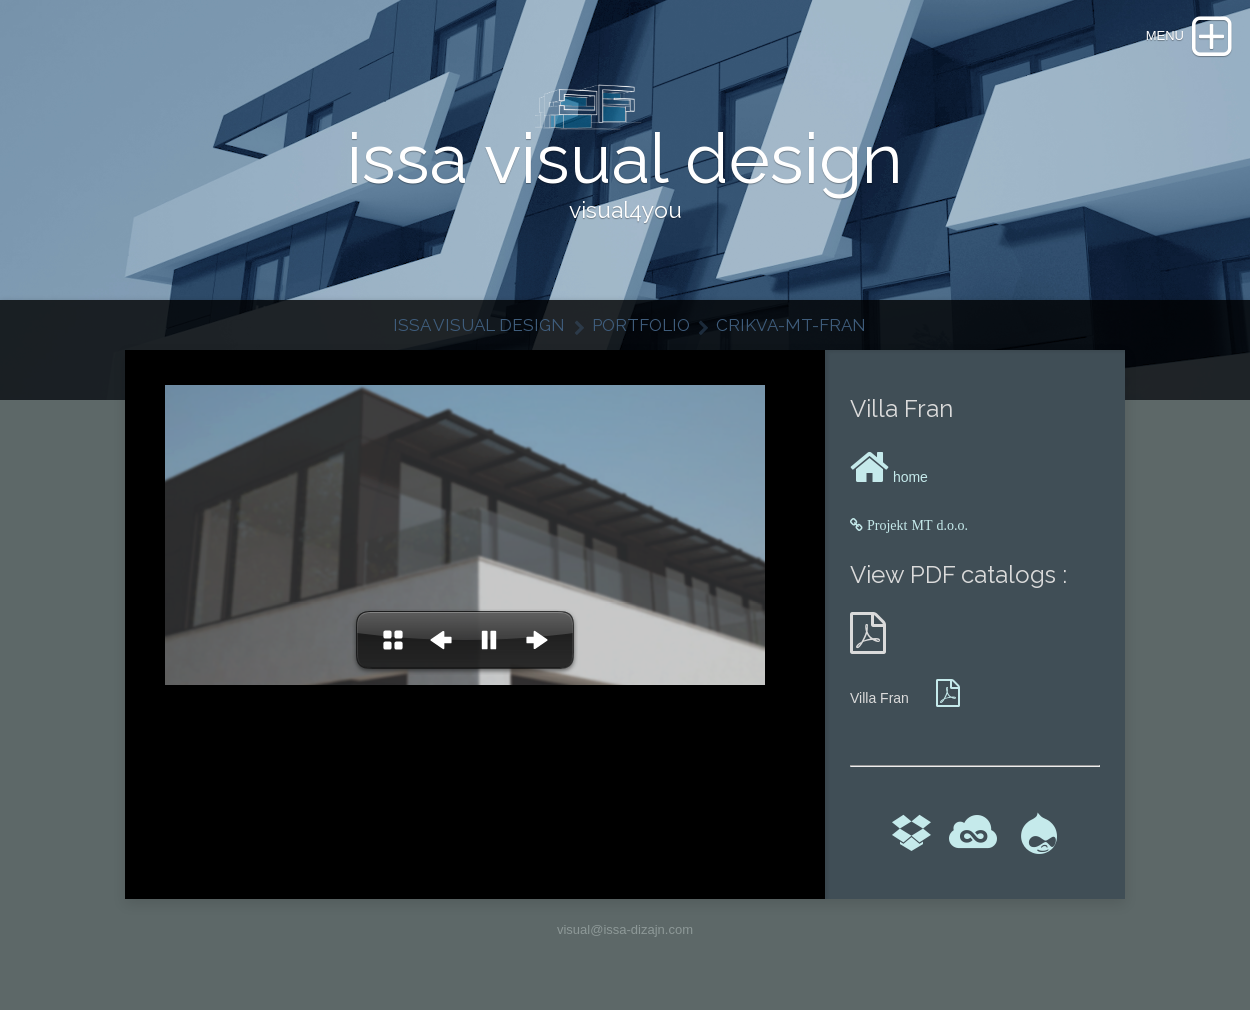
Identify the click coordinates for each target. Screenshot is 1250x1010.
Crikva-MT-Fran (791, 325)
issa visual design (479, 325)
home (889, 477)
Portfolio (641, 325)
